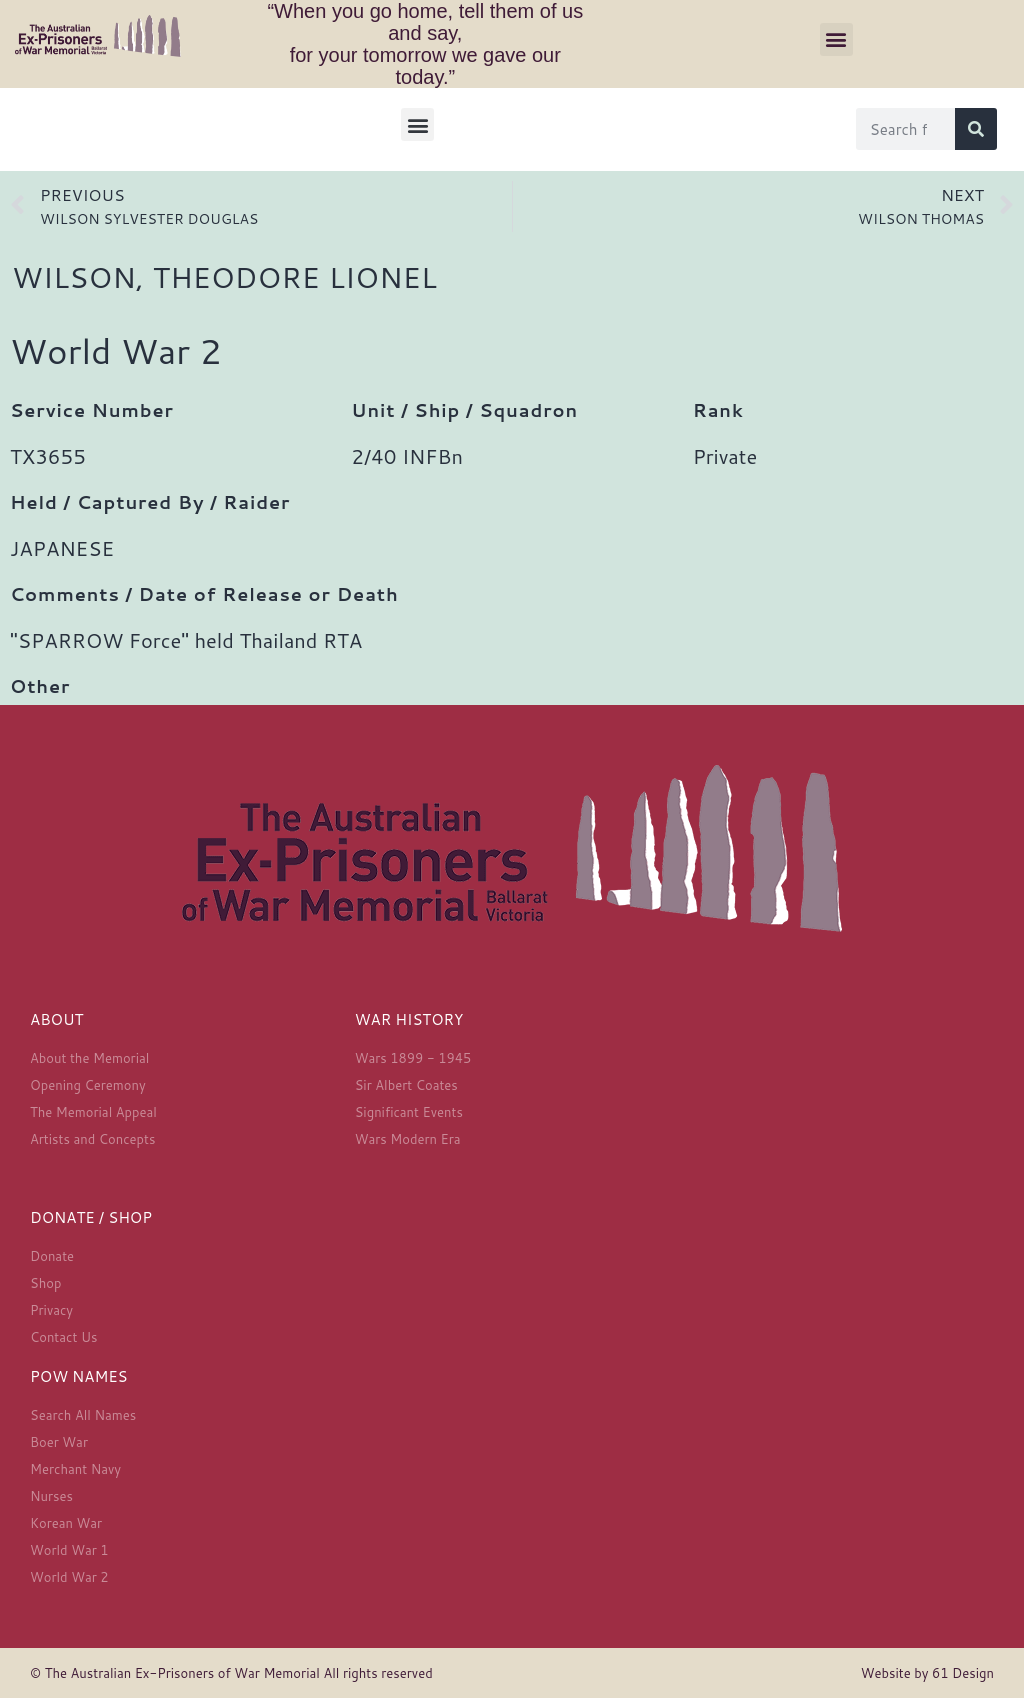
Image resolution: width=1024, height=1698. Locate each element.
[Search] (976, 129)
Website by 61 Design (927, 1673)
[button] (836, 39)
